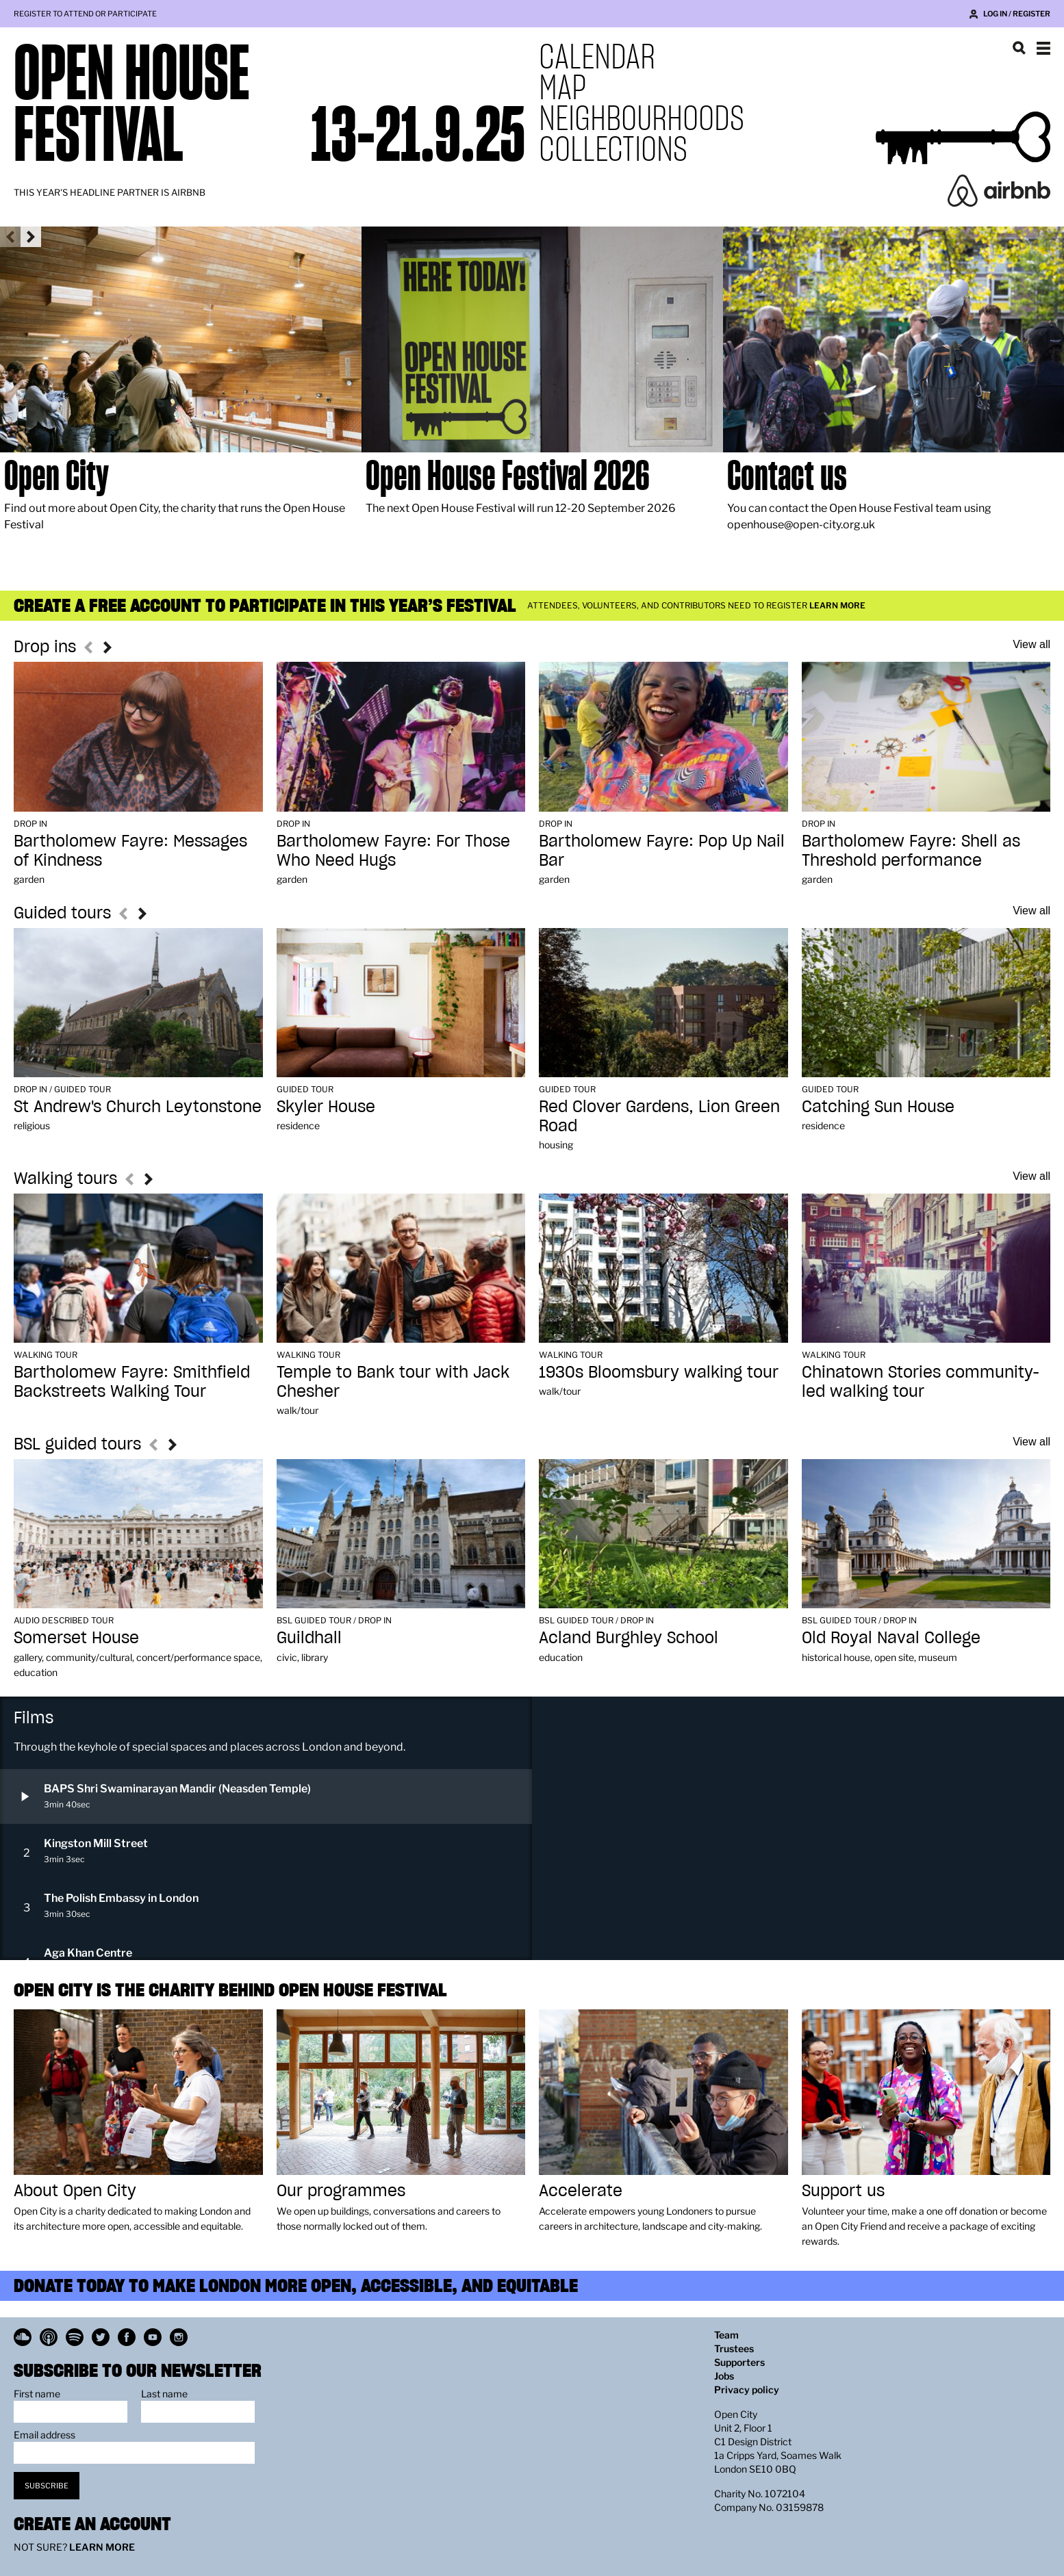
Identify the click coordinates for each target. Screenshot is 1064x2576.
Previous (10, 237)
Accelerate (580, 2190)
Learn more (102, 2547)
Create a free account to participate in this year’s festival (265, 605)
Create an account (92, 2523)
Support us (843, 2190)
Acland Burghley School (628, 1637)
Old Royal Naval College (891, 1637)
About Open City (75, 2190)
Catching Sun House (878, 1106)
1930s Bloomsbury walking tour (658, 1371)
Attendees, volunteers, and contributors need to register (696, 605)
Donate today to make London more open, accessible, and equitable (296, 2285)
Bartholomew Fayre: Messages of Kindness (130, 850)
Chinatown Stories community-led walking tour (920, 1381)
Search (1019, 48)
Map (562, 87)
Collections (613, 148)
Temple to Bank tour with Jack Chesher (393, 1381)
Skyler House (326, 1106)
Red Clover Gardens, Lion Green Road (659, 1116)
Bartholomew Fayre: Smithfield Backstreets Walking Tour (132, 1381)
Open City (56, 475)
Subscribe (46, 2485)
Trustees (734, 2348)
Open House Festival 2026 (508, 475)
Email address (44, 2434)
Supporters (739, 2362)
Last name (164, 2393)
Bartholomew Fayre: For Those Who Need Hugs (393, 850)
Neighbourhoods (641, 118)
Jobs (724, 2376)
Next (31, 237)
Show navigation (1043, 48)
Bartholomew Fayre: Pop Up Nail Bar (662, 850)
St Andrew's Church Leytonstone (138, 1106)
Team (726, 2335)
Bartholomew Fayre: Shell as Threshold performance (911, 850)
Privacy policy (746, 2389)
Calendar (597, 56)
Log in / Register (1016, 13)
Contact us (787, 475)
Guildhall (309, 1637)
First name (37, 2393)
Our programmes (341, 2190)
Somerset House (76, 1637)
